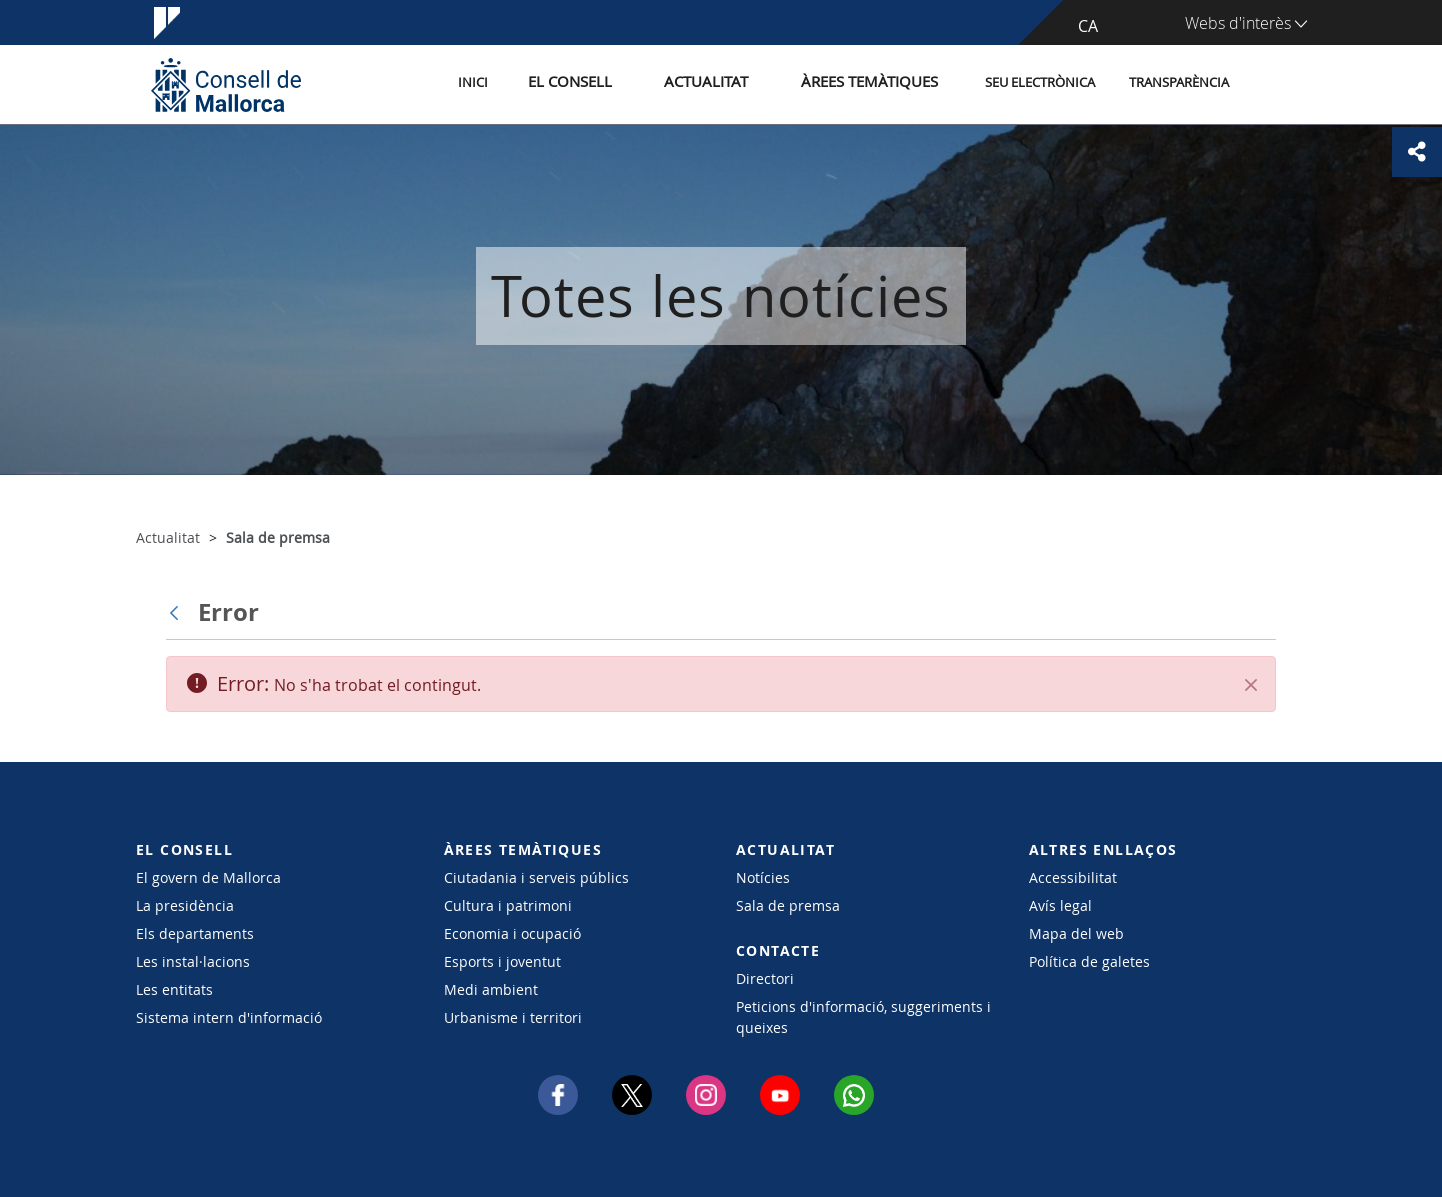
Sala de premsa (788, 905)
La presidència (185, 905)
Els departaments (195, 933)
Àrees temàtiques (875, 83)
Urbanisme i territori (513, 1017)
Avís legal (1060, 905)
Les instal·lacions (193, 961)
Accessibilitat (1073, 877)
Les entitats (174, 989)
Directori (765, 978)
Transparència (1179, 83)
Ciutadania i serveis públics (536, 877)
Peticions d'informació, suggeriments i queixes (863, 1017)
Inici (522, 83)
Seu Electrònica (1040, 83)
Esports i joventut (502, 961)
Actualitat (730, 83)
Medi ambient (491, 989)
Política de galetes (1089, 961)
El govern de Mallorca (208, 877)
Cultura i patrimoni (508, 905)
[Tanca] (1251, 685)
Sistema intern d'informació (229, 1017)
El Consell (607, 83)
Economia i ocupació (512, 933)
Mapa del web (1076, 933)
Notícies (763, 877)
